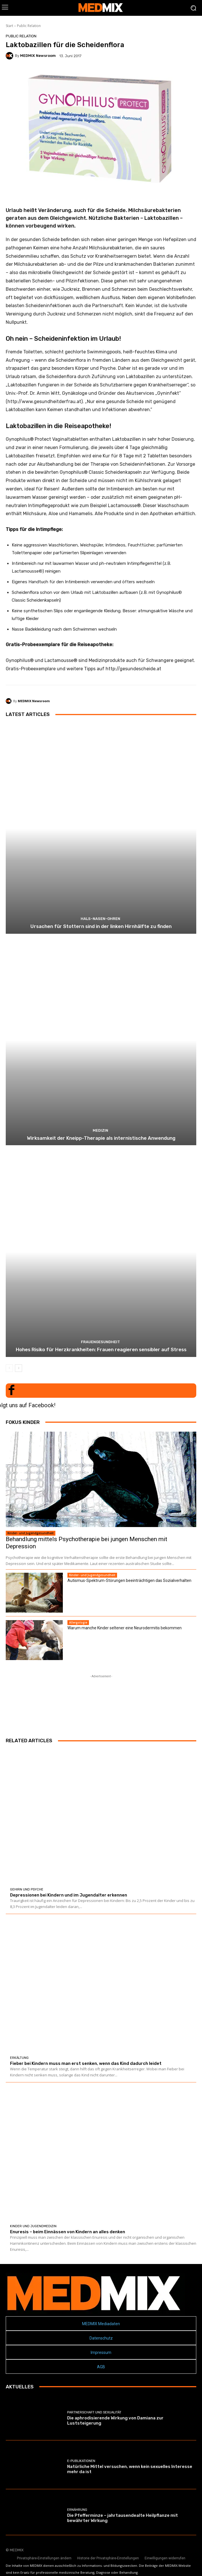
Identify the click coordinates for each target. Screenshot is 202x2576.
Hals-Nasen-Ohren (100, 919)
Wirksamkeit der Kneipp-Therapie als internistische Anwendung (101, 1138)
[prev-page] (9, 1368)
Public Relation (29, 25)
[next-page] (18, 1368)
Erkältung (19, 2057)
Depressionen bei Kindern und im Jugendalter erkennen (68, 1895)
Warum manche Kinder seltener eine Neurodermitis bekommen (124, 1628)
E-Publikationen (81, 2461)
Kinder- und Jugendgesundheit (30, 1533)
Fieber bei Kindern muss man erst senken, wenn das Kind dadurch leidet (86, 2063)
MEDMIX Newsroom (38, 55)
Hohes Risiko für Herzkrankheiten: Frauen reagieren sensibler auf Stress (101, 1349)
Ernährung (77, 2509)
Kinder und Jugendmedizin (33, 2226)
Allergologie (78, 1622)
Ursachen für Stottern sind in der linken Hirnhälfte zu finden (101, 926)
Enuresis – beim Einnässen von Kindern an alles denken (67, 2231)
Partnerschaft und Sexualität (94, 2412)
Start (9, 25)
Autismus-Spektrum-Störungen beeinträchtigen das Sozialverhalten (129, 1580)
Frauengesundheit (100, 1342)
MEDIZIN (100, 1130)
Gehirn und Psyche (26, 1889)
